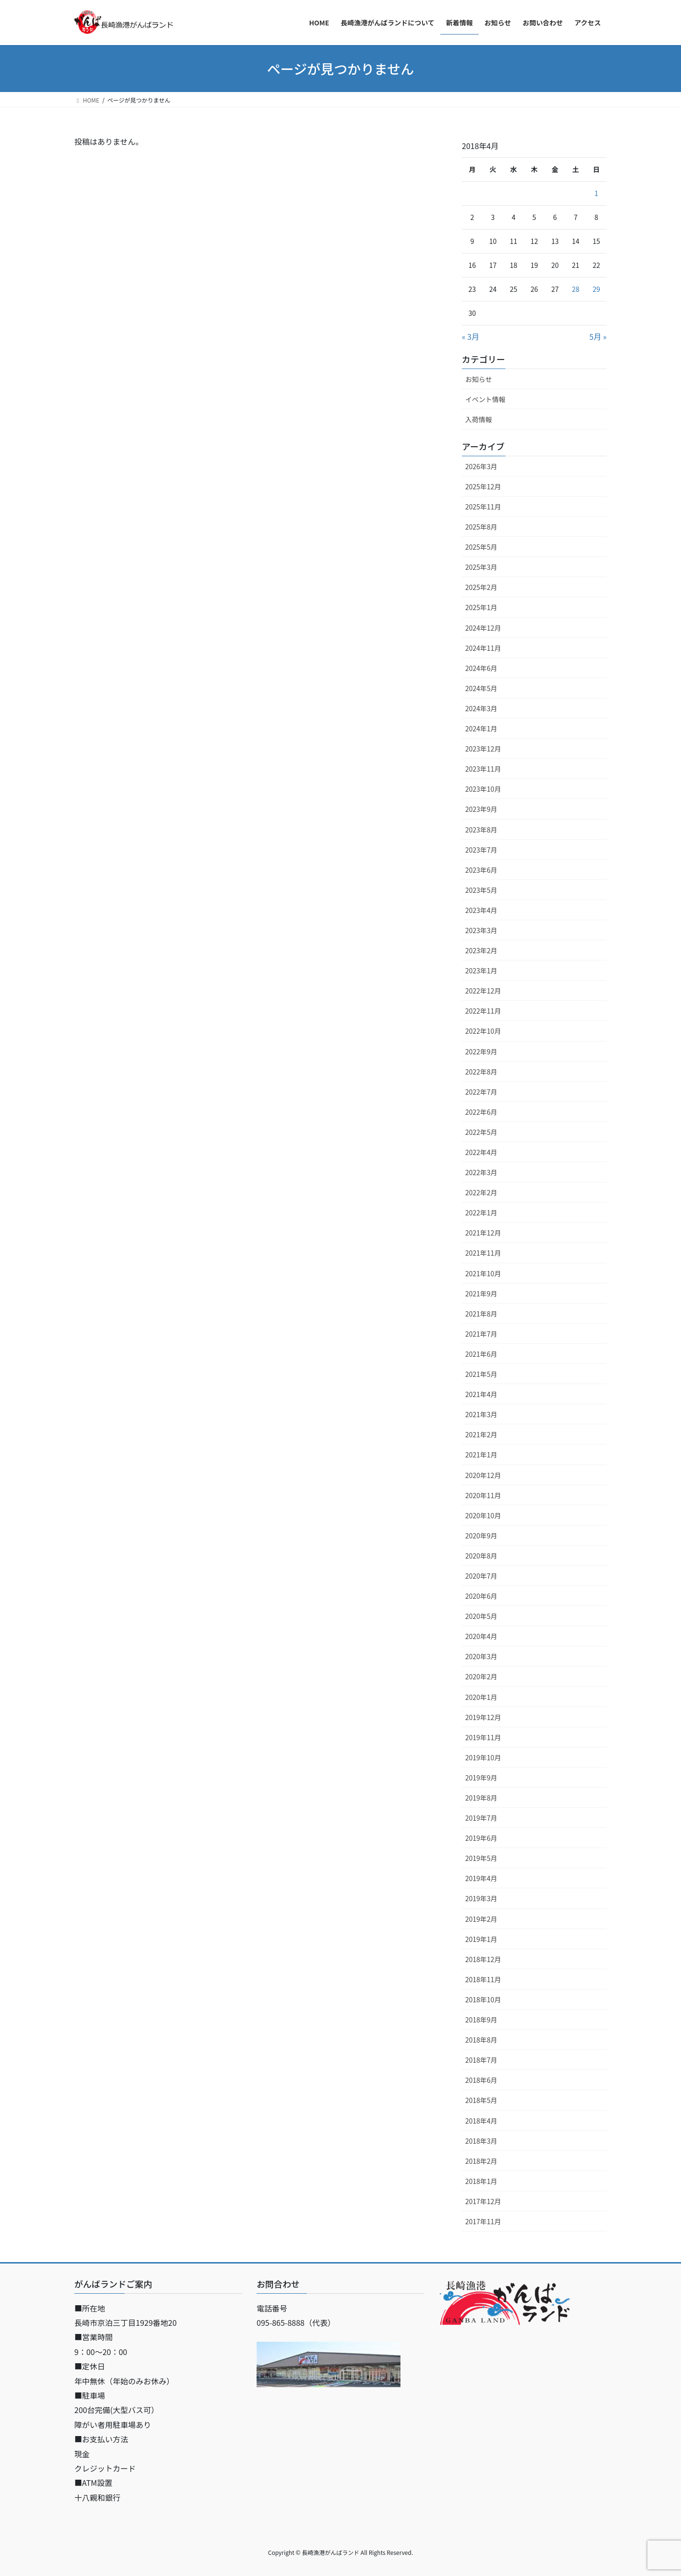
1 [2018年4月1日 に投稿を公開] (597, 193)
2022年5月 (481, 1132)
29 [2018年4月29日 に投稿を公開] (596, 289)
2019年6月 (481, 1838)
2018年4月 (481, 2120)
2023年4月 (481, 910)
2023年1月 (481, 970)
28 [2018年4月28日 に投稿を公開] (576, 289)
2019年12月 (483, 1717)
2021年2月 (481, 1434)
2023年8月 (481, 829)
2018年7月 (481, 2060)
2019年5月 (481, 1858)
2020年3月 (481, 1656)
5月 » (598, 336)
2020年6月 (481, 1596)
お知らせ (478, 379)
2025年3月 (481, 567)
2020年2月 (481, 1676)
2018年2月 (481, 2161)
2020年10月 (483, 1515)
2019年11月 (483, 1737)
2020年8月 (481, 1555)
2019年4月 (481, 1878)
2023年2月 (481, 950)
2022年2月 (481, 1192)
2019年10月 (483, 1757)
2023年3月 (481, 930)
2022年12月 (483, 990)
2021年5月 (481, 1374)
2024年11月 (483, 648)
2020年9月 (481, 1535)
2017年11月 (483, 2221)
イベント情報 (485, 399)
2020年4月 (481, 1636)
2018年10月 (483, 1999)
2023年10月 (483, 789)
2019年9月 (481, 1777)
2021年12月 (483, 1232)
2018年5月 (481, 2100)
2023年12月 (483, 748)
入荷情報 (478, 419)
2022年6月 (481, 1112)
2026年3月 (481, 466)
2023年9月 (481, 809)
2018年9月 (481, 2019)
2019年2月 (481, 1919)
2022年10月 (483, 1031)
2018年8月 (481, 2040)
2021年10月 (483, 1273)
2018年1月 (481, 2181)
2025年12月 (483, 486)
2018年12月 (483, 1959)
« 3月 (470, 336)
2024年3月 (481, 708)
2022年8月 (481, 1071)
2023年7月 (481, 850)
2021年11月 (483, 1253)
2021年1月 (481, 1454)
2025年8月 (481, 526)
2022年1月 (481, 1212)
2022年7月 (481, 1092)
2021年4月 (481, 1394)
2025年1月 (481, 607)
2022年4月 (481, 1152)
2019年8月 (481, 1797)
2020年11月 (483, 1495)
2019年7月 (481, 1818)
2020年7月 (481, 1576)
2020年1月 (481, 1697)
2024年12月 (483, 628)
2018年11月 (483, 1979)
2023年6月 (481, 870)
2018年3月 (481, 2141)
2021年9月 (481, 1293)
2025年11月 (483, 506)
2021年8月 (481, 1313)
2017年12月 (483, 2201)
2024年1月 (481, 728)
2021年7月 (481, 1334)
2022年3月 (481, 1172)
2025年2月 (481, 587)
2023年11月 (483, 769)
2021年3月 (481, 1414)
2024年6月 (481, 668)
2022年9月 (481, 1051)
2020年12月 (483, 1475)
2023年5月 (481, 890)
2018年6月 (481, 2080)
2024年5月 (481, 688)
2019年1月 (481, 1939)
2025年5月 (481, 547)
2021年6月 (481, 1354)
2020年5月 (481, 1616)
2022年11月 (483, 1011)
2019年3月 (481, 1898)
